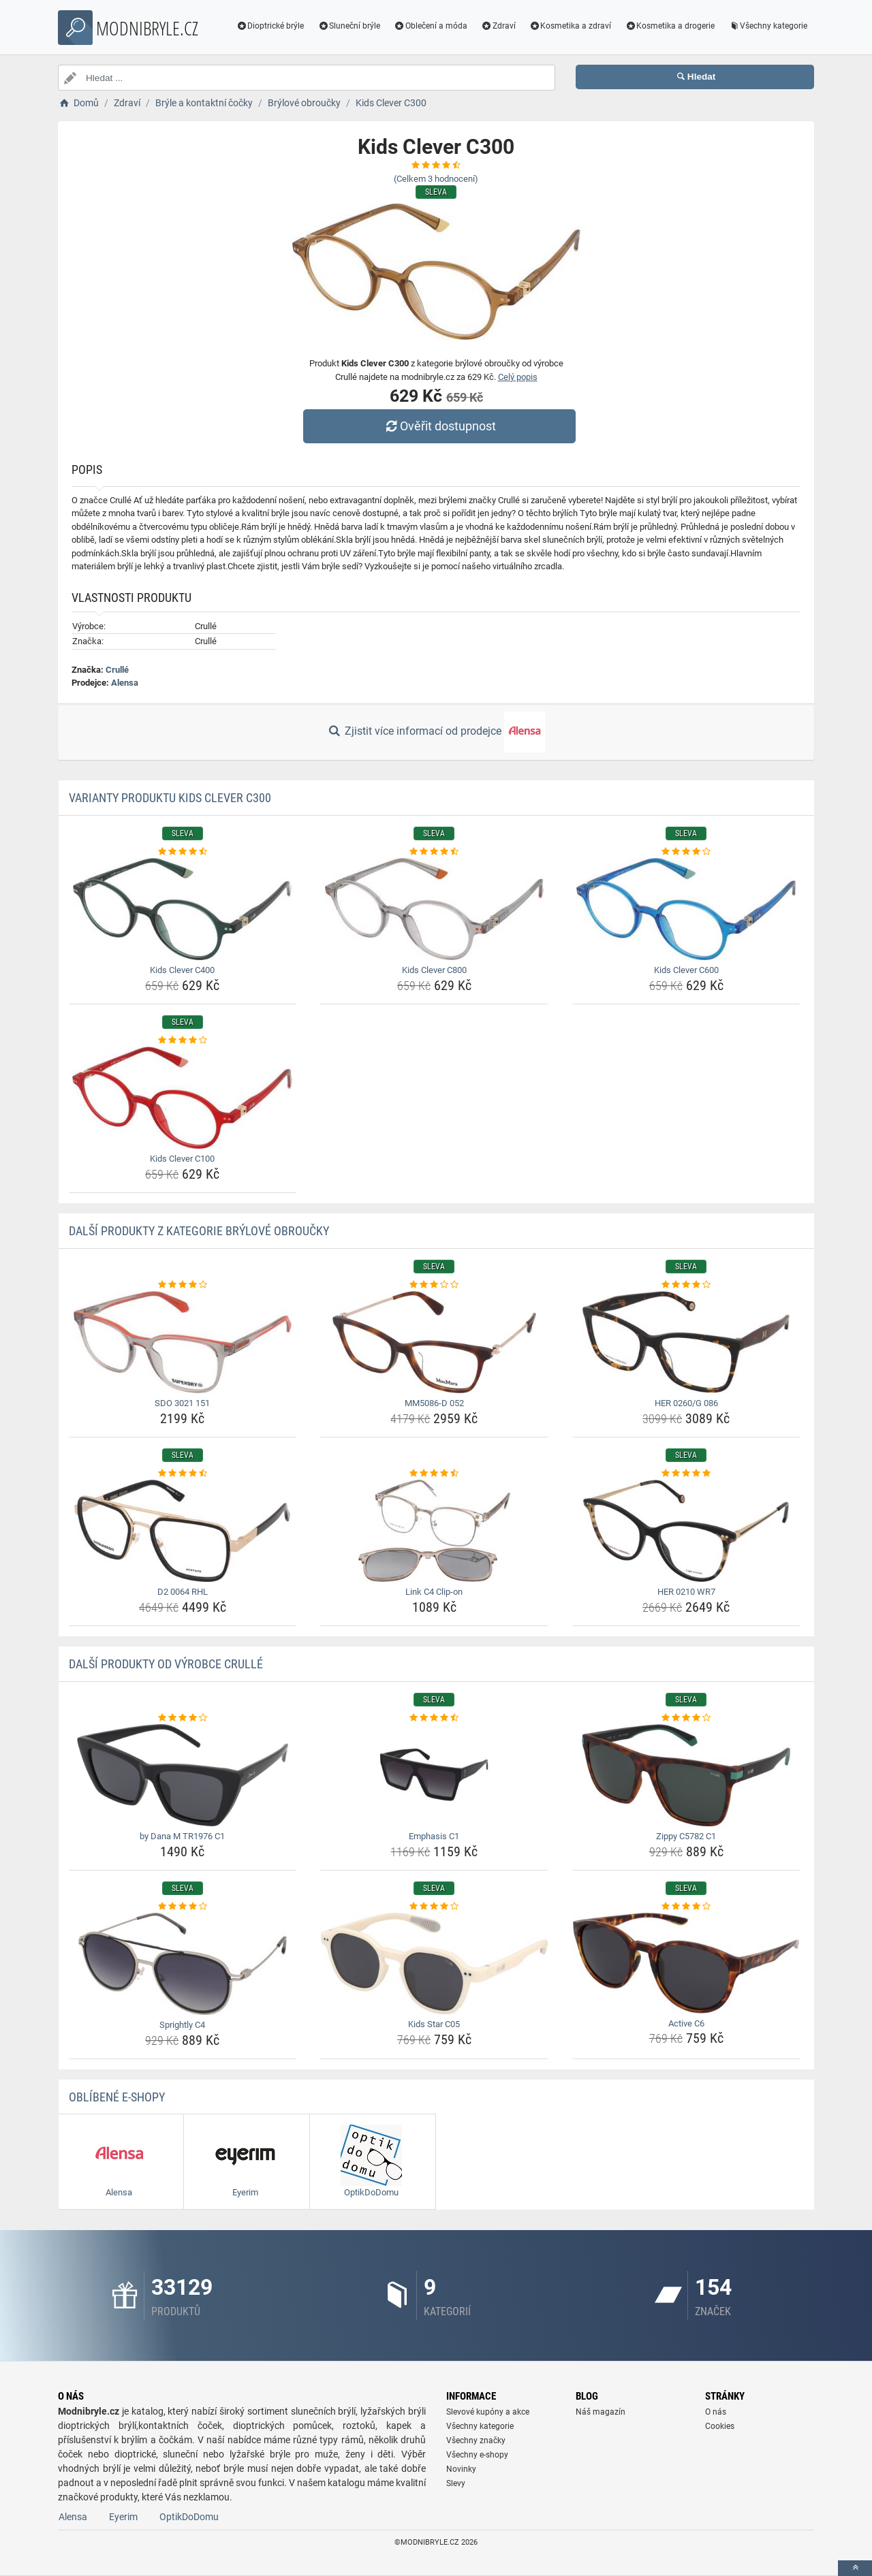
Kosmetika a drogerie (670, 26)
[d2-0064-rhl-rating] (182, 1473)
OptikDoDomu (189, 2516)
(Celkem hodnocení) (436, 179)
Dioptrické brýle (270, 26)
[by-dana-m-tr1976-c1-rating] (182, 1718)
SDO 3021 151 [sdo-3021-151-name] (182, 1403)
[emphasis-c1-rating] (434, 1718)
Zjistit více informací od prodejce (436, 732)
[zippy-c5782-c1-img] (686, 1775)
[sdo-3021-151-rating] (182, 1285)
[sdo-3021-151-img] (182, 1342)
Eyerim (123, 2516)
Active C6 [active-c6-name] (686, 2023)
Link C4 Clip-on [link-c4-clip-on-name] (434, 1592)
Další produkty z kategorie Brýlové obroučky (199, 1231)
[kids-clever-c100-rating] (182, 1040)
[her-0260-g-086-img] (686, 1342)
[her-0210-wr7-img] (686, 1531)
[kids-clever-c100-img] (182, 1098)
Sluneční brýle (348, 26)
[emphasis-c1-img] (434, 1775)
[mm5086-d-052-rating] (434, 1285)
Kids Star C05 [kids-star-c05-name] (434, 2024)
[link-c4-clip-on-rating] (434, 1473)
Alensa (124, 683)
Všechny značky (475, 2440)
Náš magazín (600, 2412)
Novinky (461, 2469)
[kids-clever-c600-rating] (686, 852)
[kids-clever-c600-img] (686, 909)
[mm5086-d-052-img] (434, 1342)
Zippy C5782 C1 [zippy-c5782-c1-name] (686, 1836)
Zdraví (498, 26)
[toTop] (855, 2568)
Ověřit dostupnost (439, 426)
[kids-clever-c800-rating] (434, 852)
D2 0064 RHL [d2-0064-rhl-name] (182, 1592)
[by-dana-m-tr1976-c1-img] (182, 1775)
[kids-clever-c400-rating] (182, 852)
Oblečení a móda (430, 26)
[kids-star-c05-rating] (434, 1906)
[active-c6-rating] (686, 1906)
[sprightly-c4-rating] (182, 1906)
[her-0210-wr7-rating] (686, 1473)
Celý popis (518, 377)
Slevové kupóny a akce (487, 2412)
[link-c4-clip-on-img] (434, 1531)
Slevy (455, 2483)
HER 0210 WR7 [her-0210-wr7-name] (686, 1592)
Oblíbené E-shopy (117, 2097)
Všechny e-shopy (477, 2455)
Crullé (117, 670)
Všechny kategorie (767, 26)
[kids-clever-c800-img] (434, 909)
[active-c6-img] (686, 1963)
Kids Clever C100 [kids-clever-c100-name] (182, 1159)
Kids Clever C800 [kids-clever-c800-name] (434, 970)
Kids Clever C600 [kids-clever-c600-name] (686, 970)
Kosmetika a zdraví (570, 26)
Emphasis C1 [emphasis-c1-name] (434, 1836)
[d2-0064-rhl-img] (182, 1531)
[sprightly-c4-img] (182, 1964)
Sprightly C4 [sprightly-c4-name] (182, 2025)
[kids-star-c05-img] (434, 1963)
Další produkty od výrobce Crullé (166, 1664)
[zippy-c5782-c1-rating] (686, 1718)
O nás (715, 2412)
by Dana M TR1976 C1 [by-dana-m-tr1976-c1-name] (182, 1836)
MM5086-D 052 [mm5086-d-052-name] (434, 1403)
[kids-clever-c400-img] (182, 909)
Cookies (719, 2426)
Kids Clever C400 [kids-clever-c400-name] (182, 970)
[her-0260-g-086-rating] (686, 1285)
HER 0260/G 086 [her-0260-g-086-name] (686, 1403)
